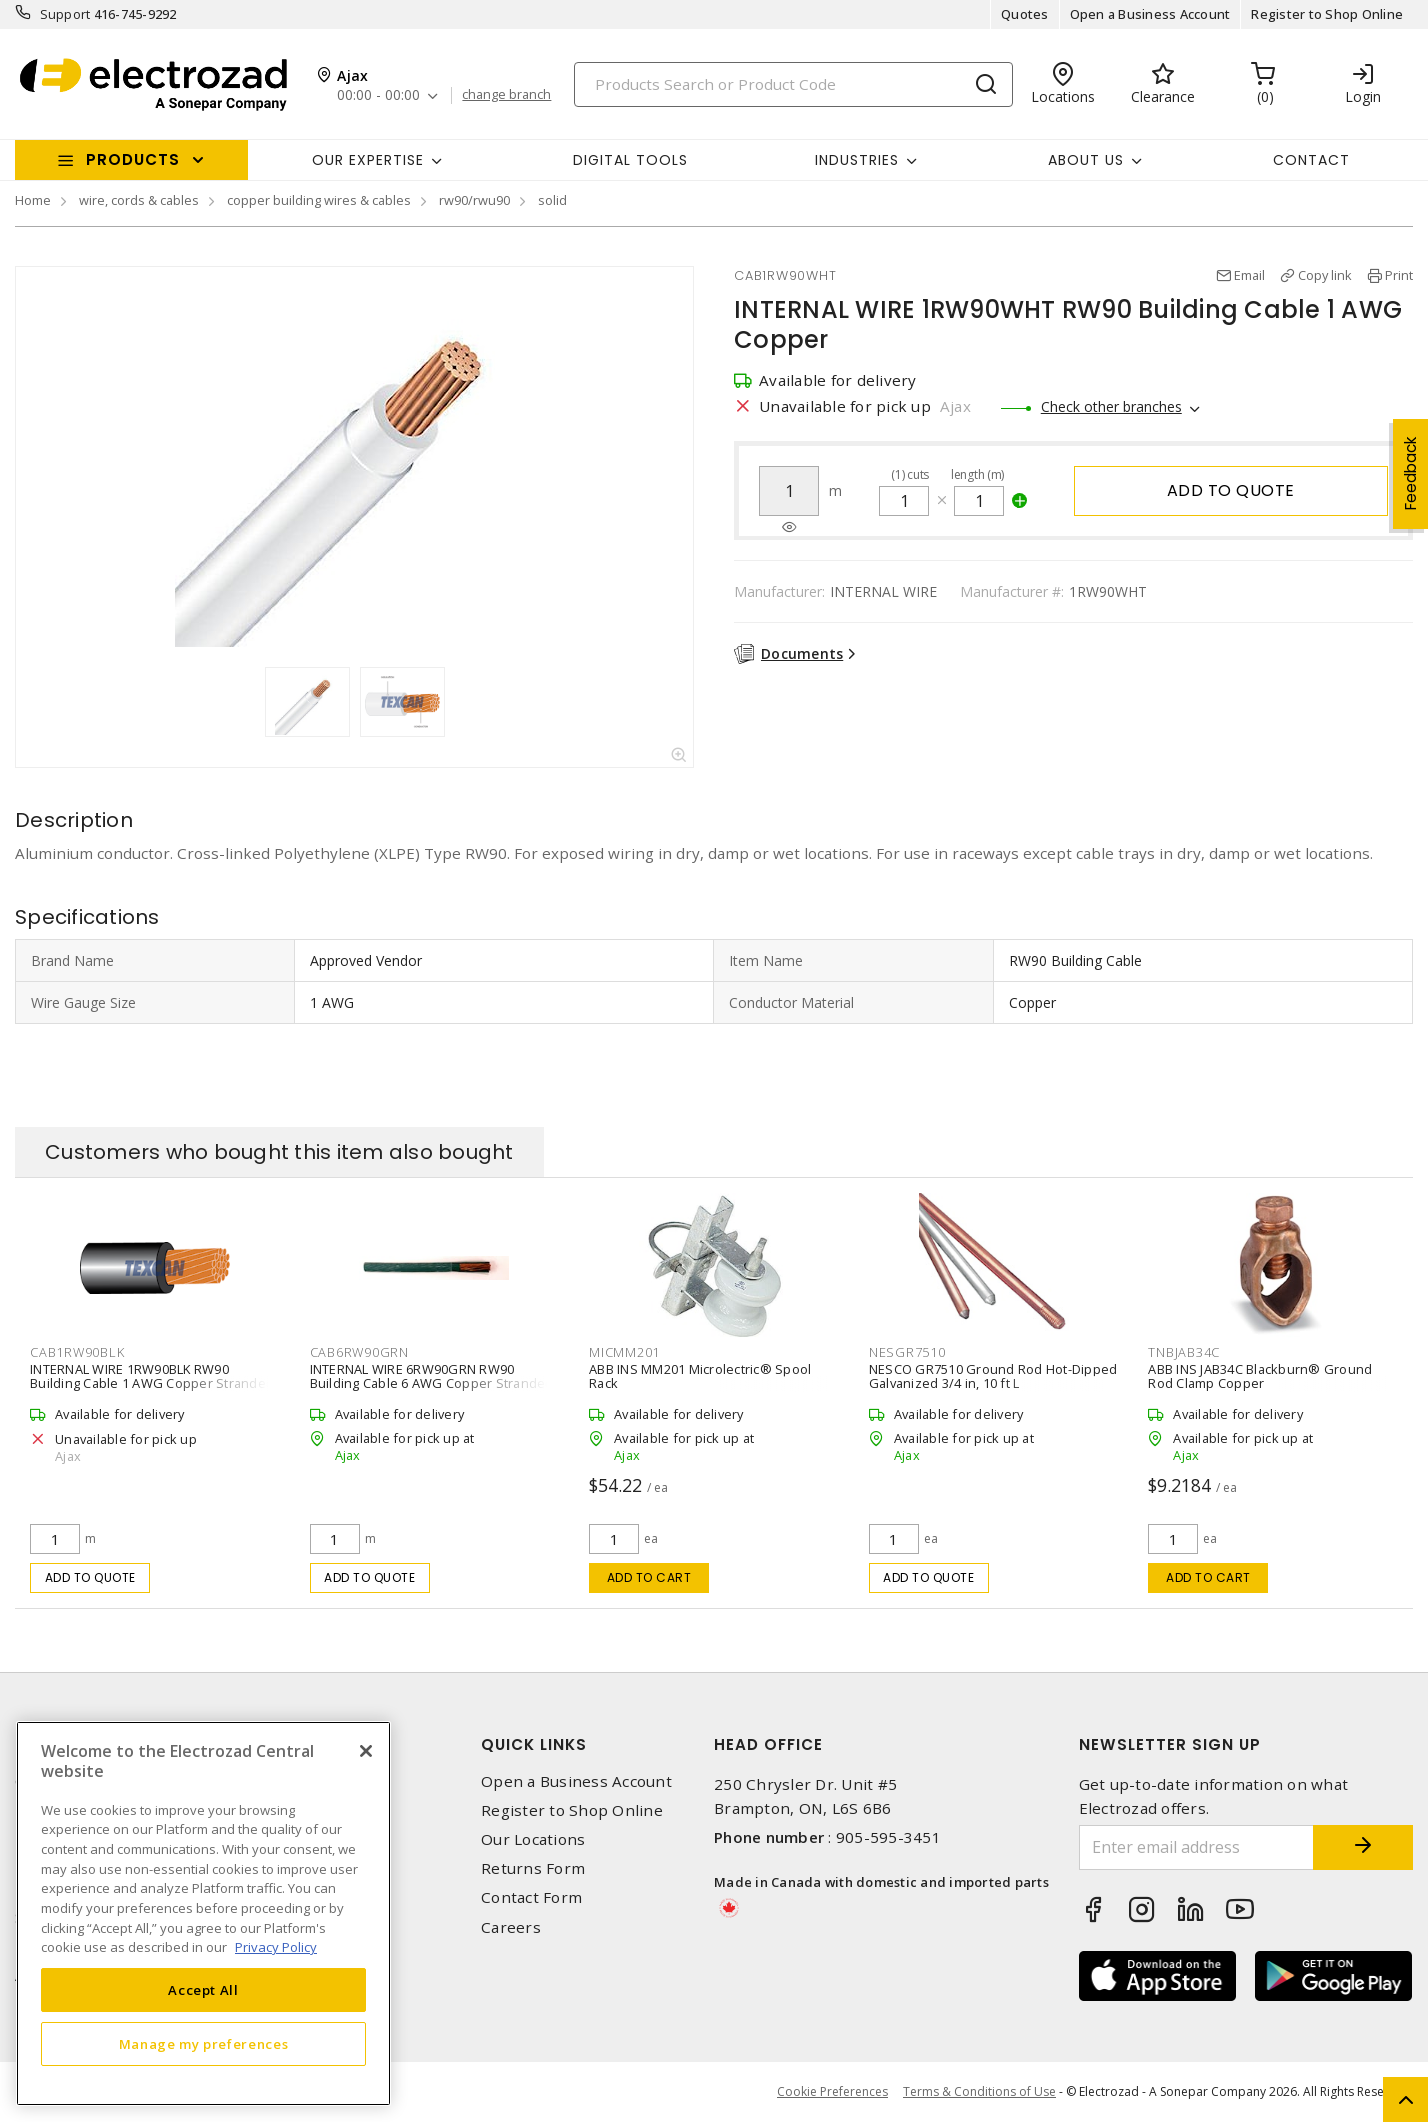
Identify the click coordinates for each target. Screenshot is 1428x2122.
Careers (511, 1927)
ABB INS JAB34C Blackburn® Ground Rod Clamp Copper (1260, 1376)
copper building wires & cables (319, 200)
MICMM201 (624, 1352)
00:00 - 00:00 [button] (378, 95)
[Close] (366, 1751)
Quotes (1025, 14)
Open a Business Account (1150, 14)
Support (65, 14)
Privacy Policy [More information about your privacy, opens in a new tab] (276, 1947)
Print (1399, 275)
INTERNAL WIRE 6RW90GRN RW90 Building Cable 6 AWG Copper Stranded (432, 1376)
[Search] (793, 84)
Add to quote (1231, 490)
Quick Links (534, 1744)
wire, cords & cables (139, 200)
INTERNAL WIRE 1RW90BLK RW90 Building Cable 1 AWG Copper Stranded (152, 1376)
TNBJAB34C (1184, 1352)
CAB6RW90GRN (359, 1352)
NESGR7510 (907, 1352)
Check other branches (1111, 406)
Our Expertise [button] (368, 160)
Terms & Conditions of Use (979, 2091)
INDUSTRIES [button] (857, 160)
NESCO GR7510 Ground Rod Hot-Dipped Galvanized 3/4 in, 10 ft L (993, 1376)
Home (33, 200)
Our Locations (533, 1839)
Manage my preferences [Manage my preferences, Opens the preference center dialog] (204, 2044)
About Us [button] (1086, 160)
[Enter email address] (1197, 1847)
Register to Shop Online (1327, 14)
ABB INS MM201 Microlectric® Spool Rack (700, 1376)
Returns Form (533, 1868)
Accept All (203, 1990)
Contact (1311, 160)
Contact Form (531, 1897)
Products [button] (133, 159)
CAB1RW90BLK (77, 1352)
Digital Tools (630, 160)
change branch (506, 95)
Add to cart (649, 1577)
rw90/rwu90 (474, 200)
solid (552, 200)
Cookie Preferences (832, 2092)
